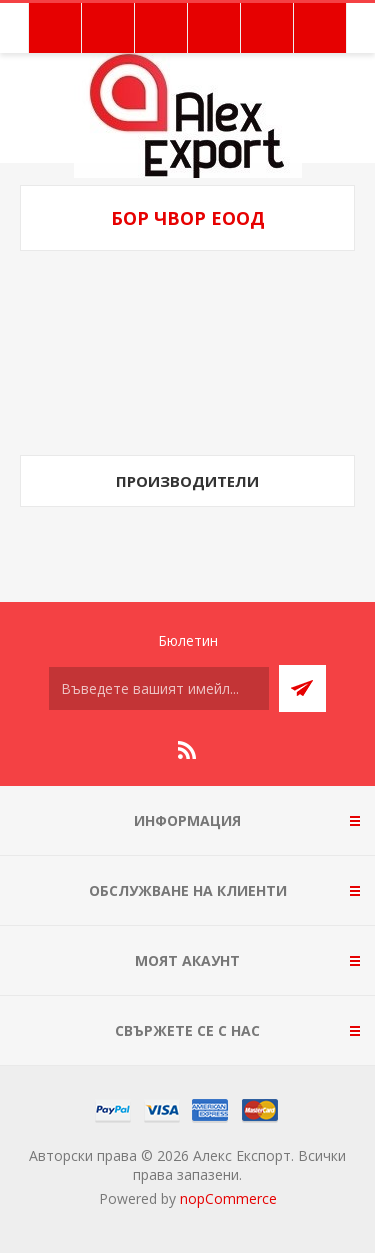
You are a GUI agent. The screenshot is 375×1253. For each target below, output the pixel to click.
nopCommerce (228, 1198)
